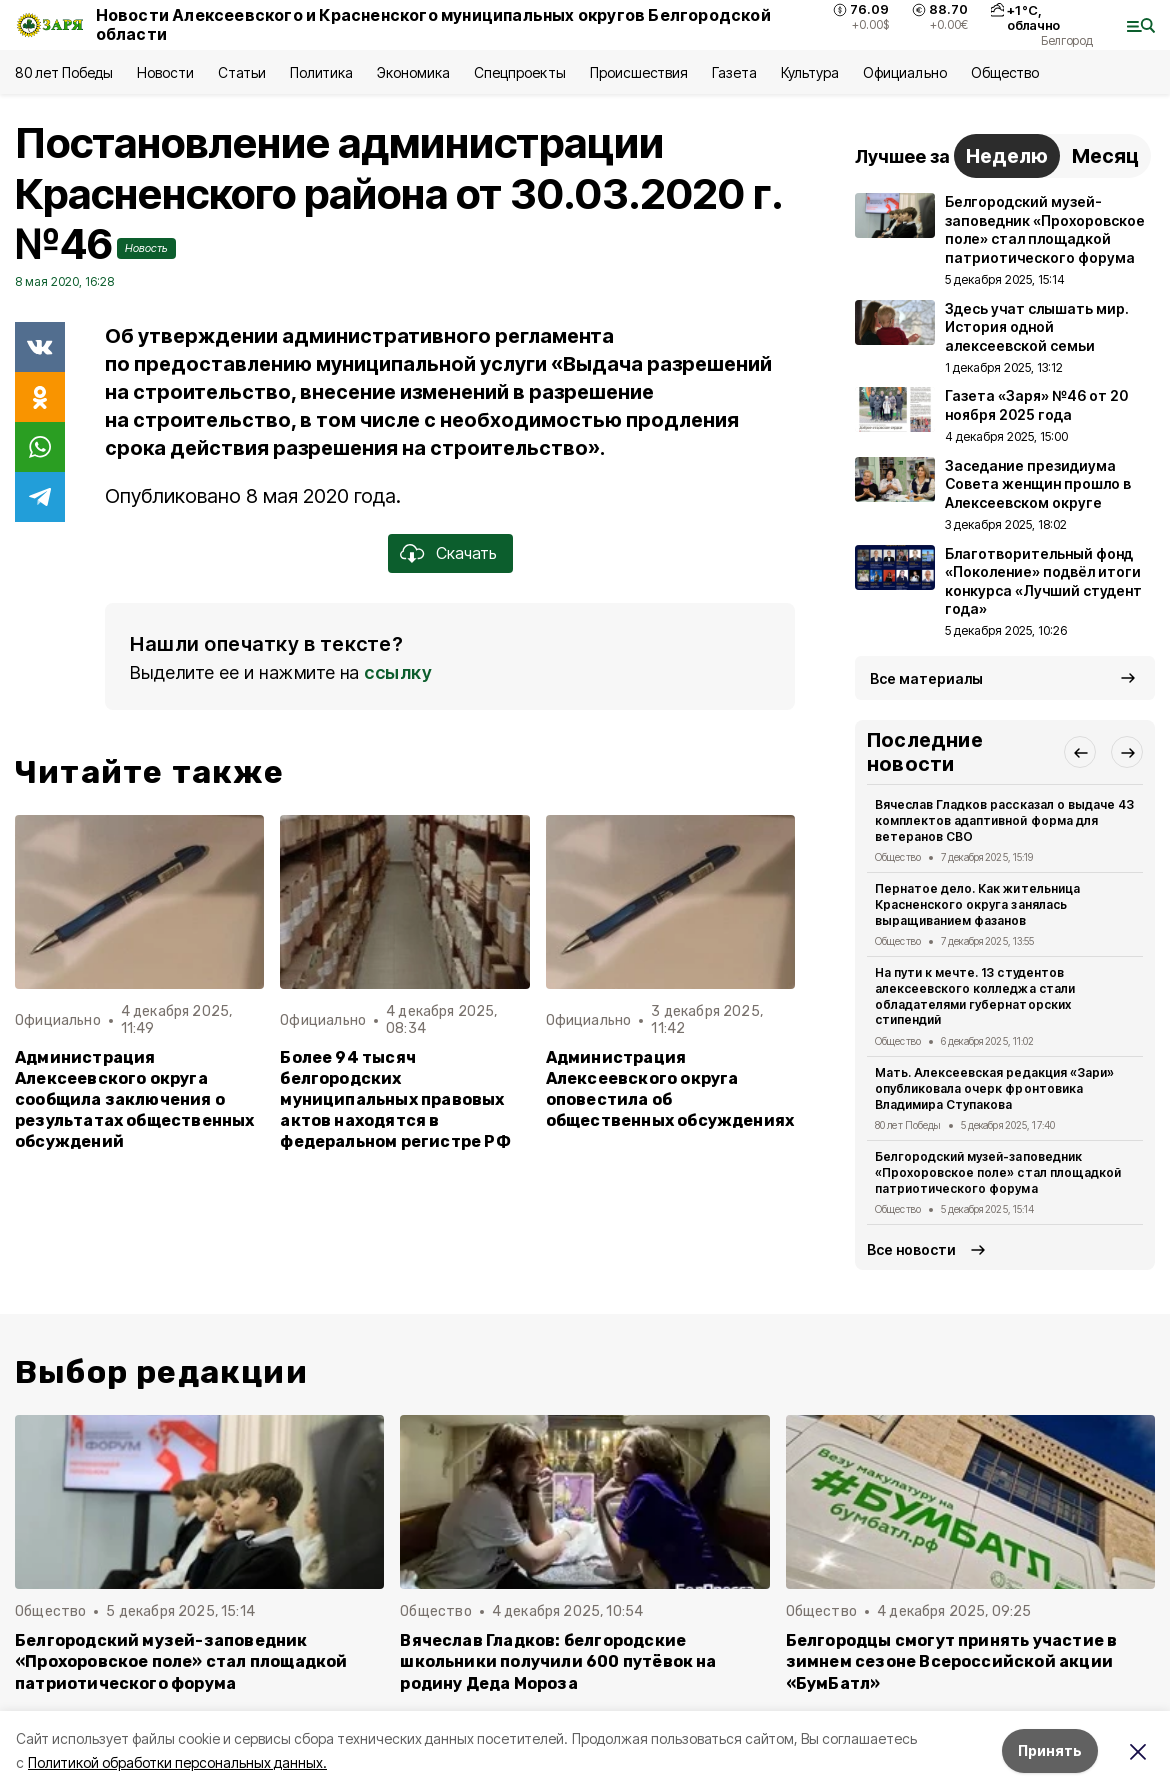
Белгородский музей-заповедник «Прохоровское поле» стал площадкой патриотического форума (998, 1172)
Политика (321, 72)
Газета (734, 72)
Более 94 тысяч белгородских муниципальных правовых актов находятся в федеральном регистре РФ (395, 1099)
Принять (1050, 1750)
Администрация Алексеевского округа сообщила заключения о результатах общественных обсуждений (135, 1099)
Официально (904, 72)
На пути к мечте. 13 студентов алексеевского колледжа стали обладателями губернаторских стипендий (975, 996)
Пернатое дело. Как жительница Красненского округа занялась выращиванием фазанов (977, 904)
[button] (1080, 752)
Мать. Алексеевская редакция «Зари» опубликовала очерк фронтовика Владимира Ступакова (994, 1088)
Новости (165, 72)
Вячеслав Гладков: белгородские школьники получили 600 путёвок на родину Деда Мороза (558, 1661)
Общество (1005, 72)
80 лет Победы (64, 72)
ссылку (398, 672)
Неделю (1007, 156)
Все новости (911, 1249)
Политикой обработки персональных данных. (177, 1762)
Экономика (413, 72)
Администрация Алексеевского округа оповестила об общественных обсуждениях (670, 1089)
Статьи (242, 72)
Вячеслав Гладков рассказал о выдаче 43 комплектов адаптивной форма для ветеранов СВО (1004, 820)
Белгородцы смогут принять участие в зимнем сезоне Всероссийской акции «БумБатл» (952, 1661)
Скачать (466, 553)
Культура (810, 72)
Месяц (1105, 156)
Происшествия (639, 72)
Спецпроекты (519, 72)
